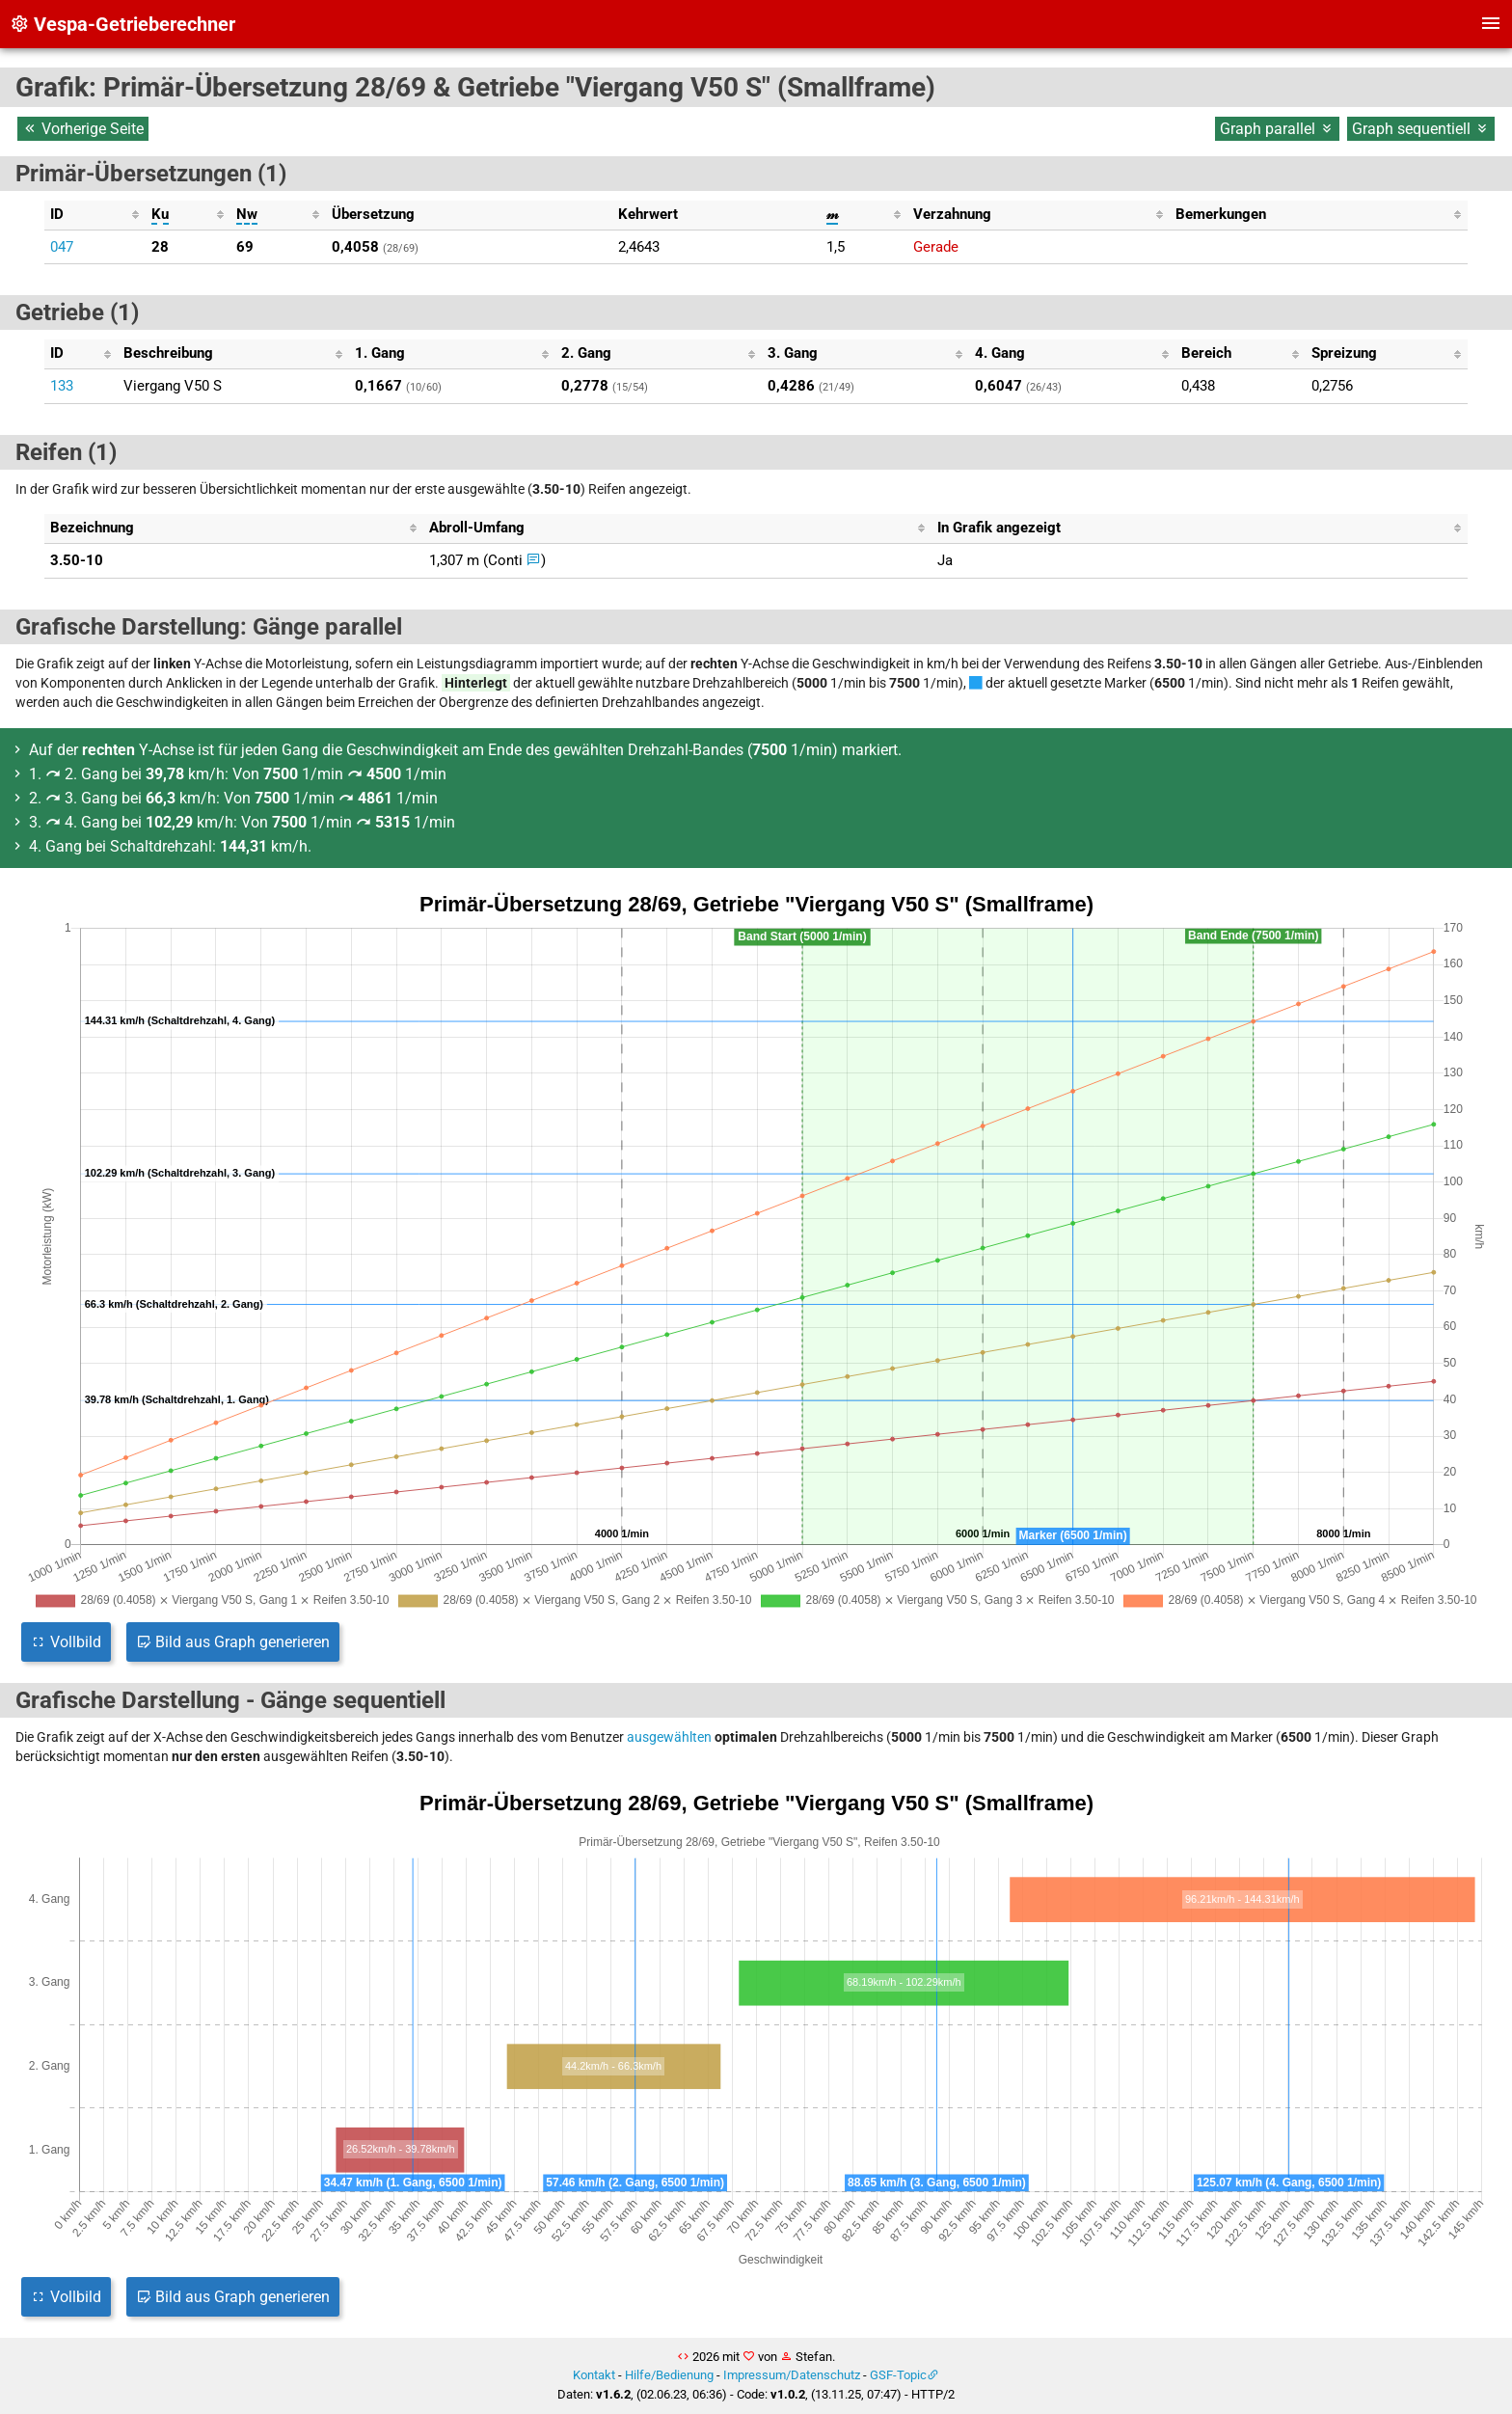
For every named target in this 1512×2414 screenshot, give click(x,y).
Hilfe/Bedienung (669, 2375)
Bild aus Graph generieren (233, 1642)
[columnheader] (95, 215)
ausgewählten (669, 1737)
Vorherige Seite (83, 129)
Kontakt (594, 2375)
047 (61, 247)
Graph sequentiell (1421, 129)
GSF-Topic (898, 2375)
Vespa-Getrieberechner (122, 24)
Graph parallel (1277, 129)
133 (61, 385)
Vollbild (66, 1642)
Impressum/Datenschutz (791, 2375)
